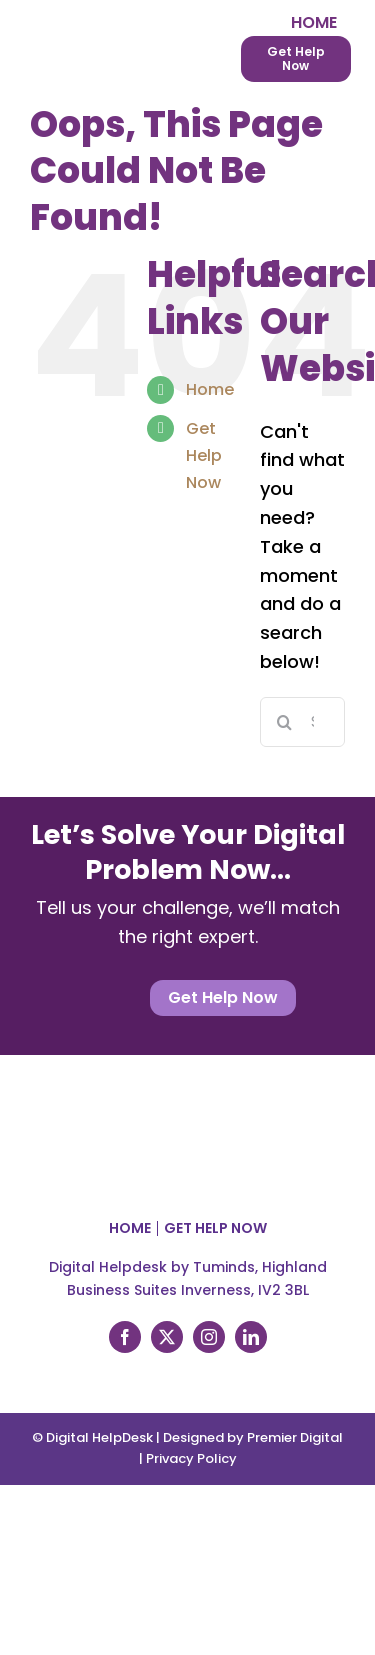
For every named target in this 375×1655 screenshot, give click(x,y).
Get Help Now (204, 455)
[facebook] (125, 1337)
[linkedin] (251, 1337)
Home (210, 389)
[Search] (285, 722)
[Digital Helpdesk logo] (100, 18)
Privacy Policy (191, 1458)
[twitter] (167, 1337)
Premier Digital (295, 1437)
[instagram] (209, 1337)
